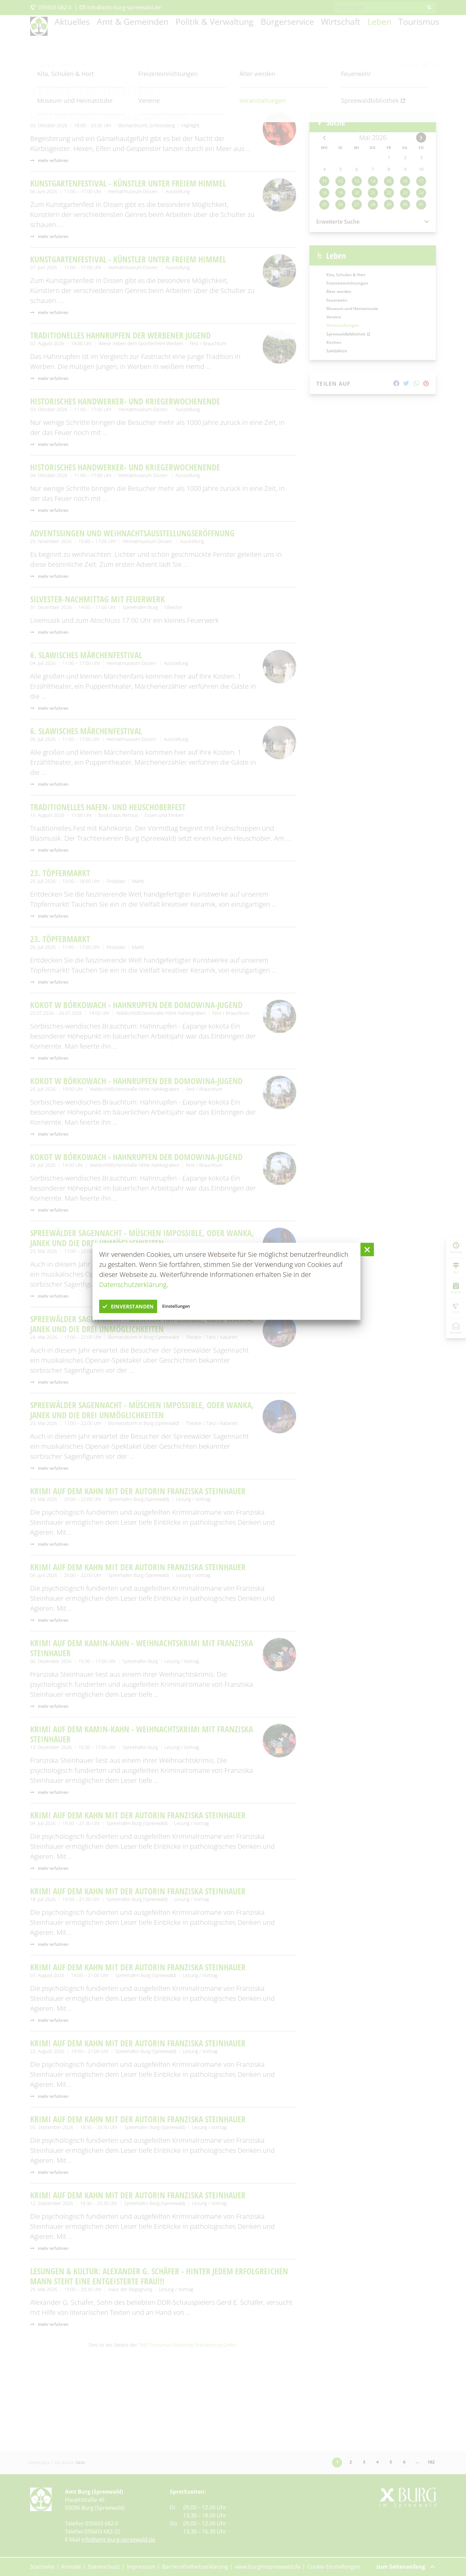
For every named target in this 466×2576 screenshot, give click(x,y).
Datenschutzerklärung (133, 1284)
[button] (367, 1249)
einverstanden (137, 1306)
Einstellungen (196, 1306)
